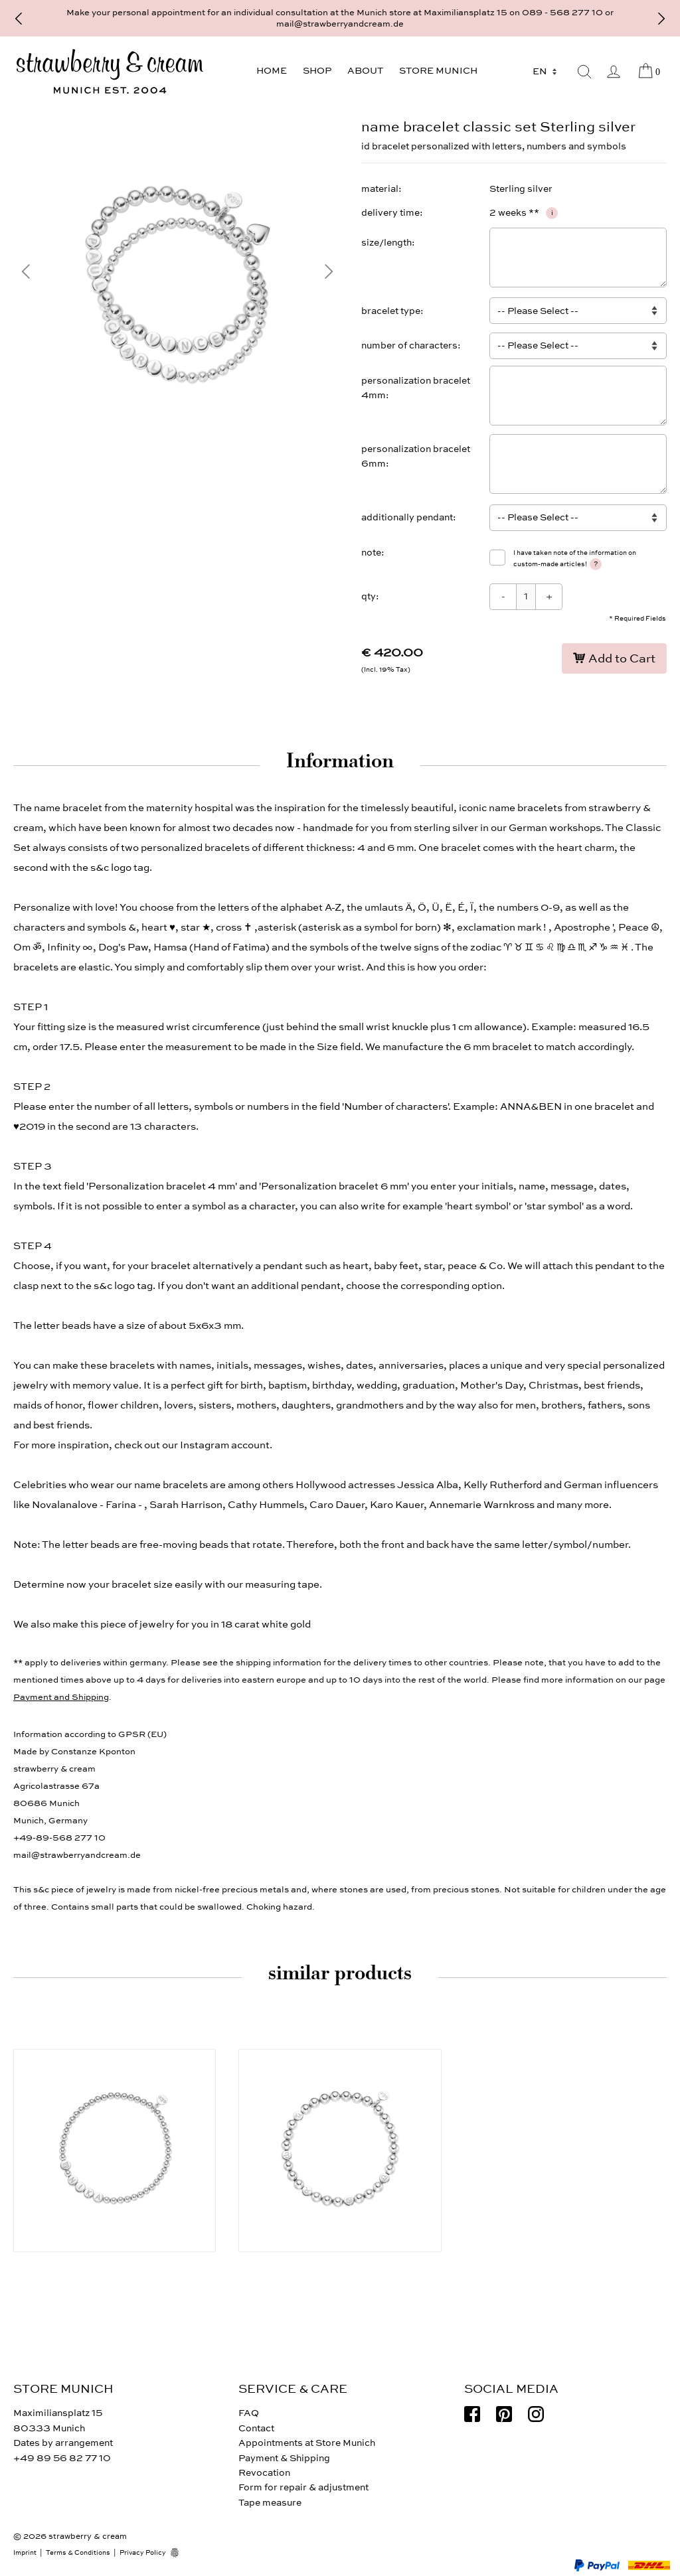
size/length (386, 242)
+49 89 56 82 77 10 (62, 2458)
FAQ (248, 2413)
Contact (256, 2428)
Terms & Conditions (78, 2553)
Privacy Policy (143, 2553)
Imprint (25, 2553)
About (365, 70)
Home (271, 70)
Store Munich (438, 70)
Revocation (264, 2472)
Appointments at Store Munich (306, 2443)
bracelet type (390, 311)
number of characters (409, 345)
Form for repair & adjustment (303, 2487)
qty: (370, 596)
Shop (317, 70)
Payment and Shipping (61, 1697)
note (371, 552)
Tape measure (269, 2502)
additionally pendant (407, 517)
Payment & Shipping (284, 2458)
